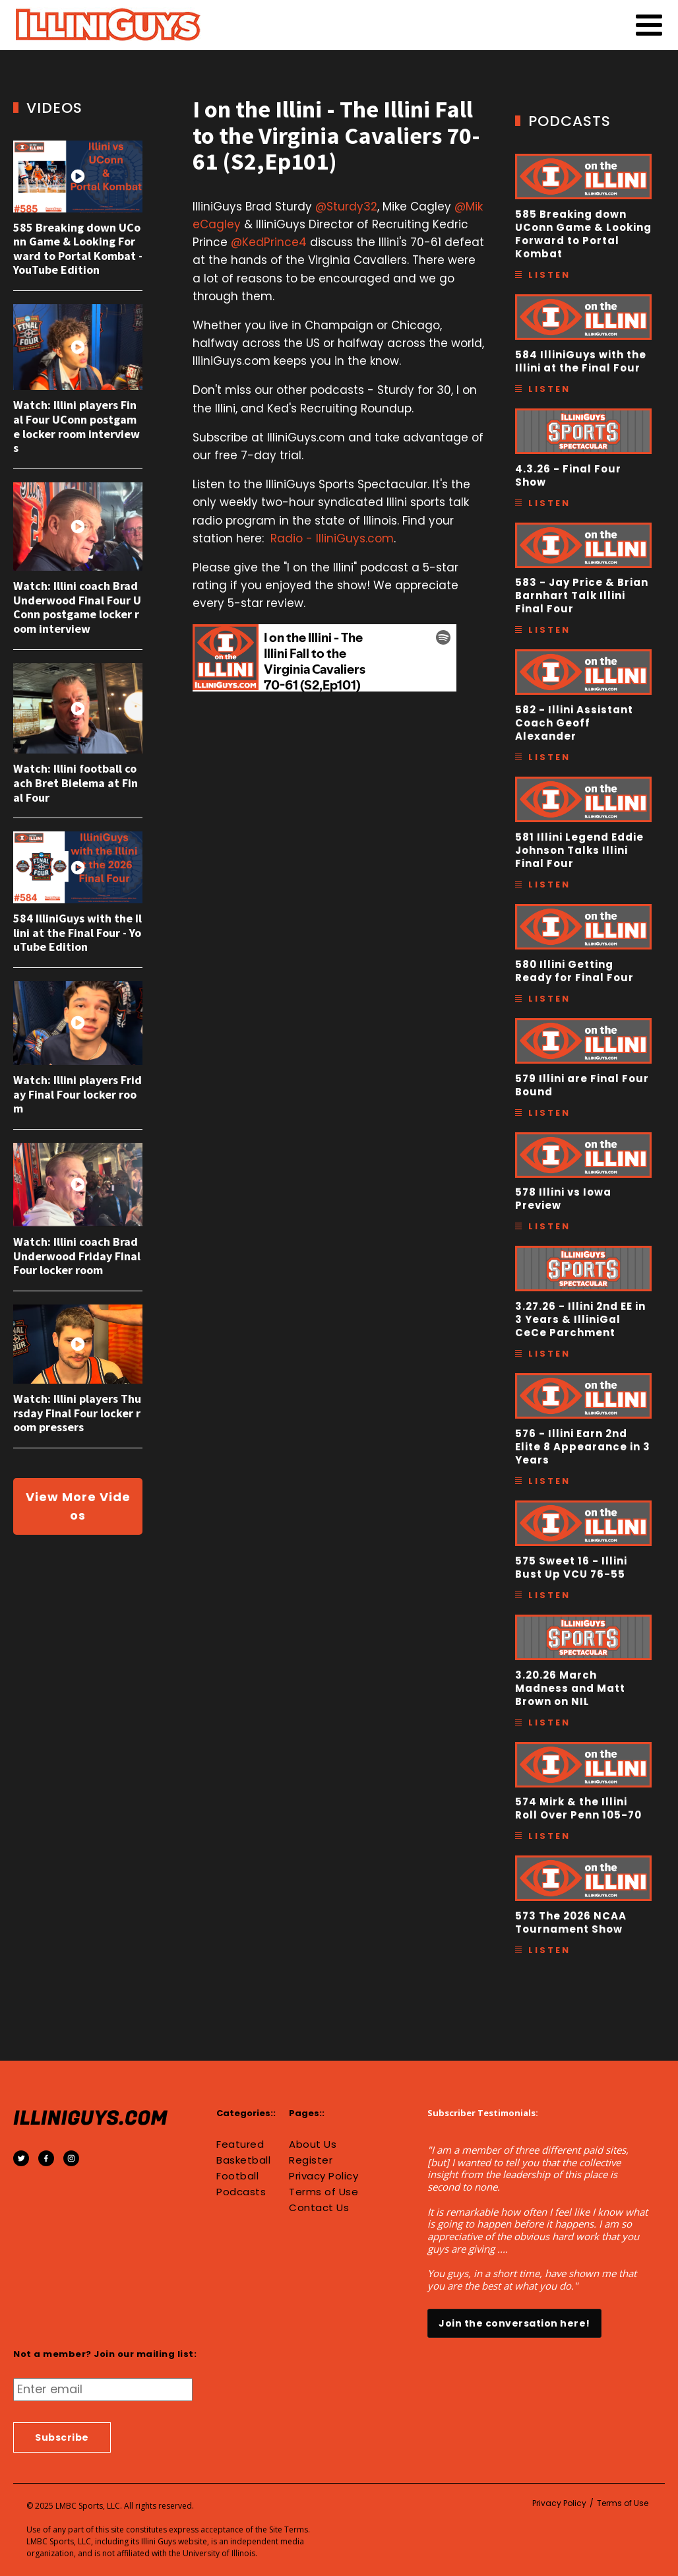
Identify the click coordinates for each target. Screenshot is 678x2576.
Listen (549, 275)
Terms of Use (323, 2192)
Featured (240, 2144)
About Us (312, 2144)
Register (310, 2160)
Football (237, 2176)
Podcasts (241, 2192)
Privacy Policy (323, 2176)
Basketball (243, 2160)
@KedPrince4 (269, 242)
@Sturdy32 (346, 206)
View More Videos (78, 1506)
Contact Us (319, 2208)
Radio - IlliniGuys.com (332, 538)
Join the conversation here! (514, 2323)
